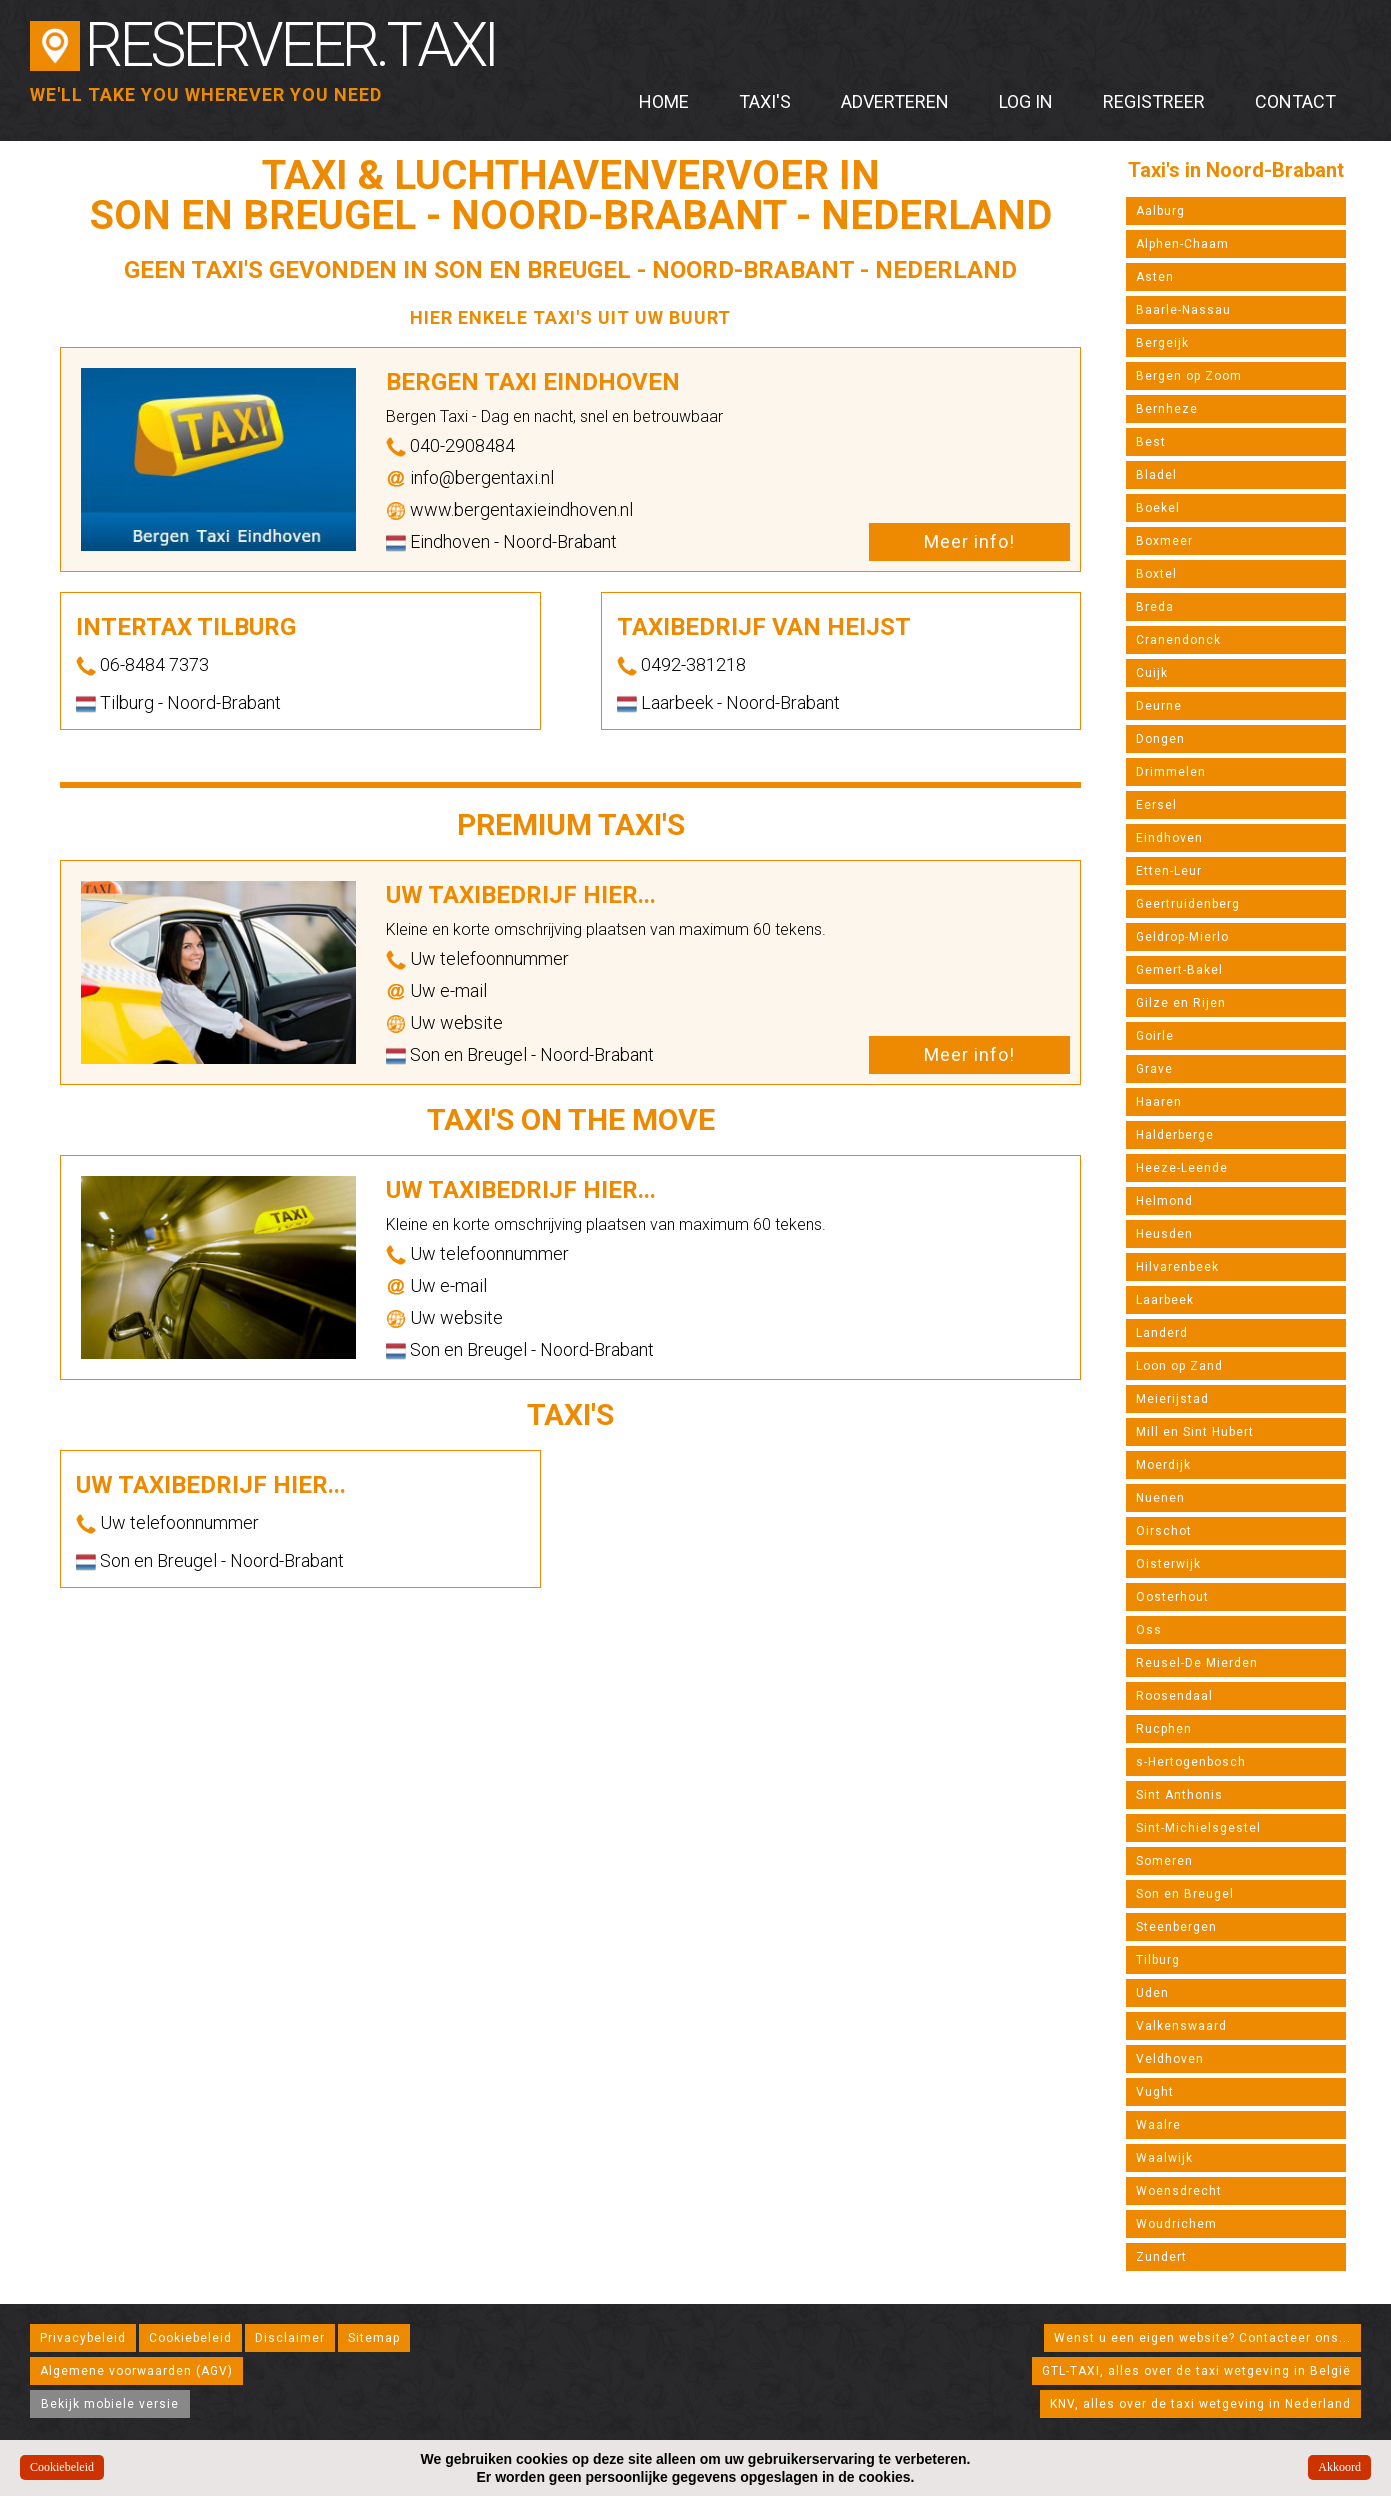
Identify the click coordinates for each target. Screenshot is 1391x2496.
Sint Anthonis (1179, 1795)
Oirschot (1164, 1531)
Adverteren (895, 101)
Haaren (1159, 1102)
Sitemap (374, 2338)
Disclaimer (290, 2338)
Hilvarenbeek (1177, 1267)
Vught (1155, 2092)
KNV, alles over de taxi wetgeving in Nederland (1200, 2404)
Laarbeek (1165, 1300)
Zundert (1161, 2257)
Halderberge (1175, 1135)
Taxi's (765, 101)
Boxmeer (1164, 541)
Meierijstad (1172, 1399)
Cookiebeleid (190, 2338)
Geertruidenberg (1188, 904)
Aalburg (1160, 211)
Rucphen (1164, 1729)
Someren (1164, 1861)
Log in (1026, 101)
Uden (1152, 1993)
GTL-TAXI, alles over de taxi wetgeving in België (1196, 2371)
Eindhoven (1169, 838)
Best (1151, 442)
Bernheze (1167, 409)
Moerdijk (1163, 1465)
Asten (1155, 277)
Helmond (1164, 1201)
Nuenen (1160, 1498)
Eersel (1156, 805)
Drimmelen (1171, 772)
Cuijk (1152, 673)
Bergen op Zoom (1189, 376)
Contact (1295, 101)
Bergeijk (1162, 343)
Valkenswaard (1181, 2026)
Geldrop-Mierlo (1182, 937)
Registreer (1154, 101)
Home (664, 101)
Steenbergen (1176, 1927)
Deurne (1159, 706)
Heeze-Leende (1182, 1168)
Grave (1154, 1069)
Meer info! (969, 541)
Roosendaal (1174, 1696)
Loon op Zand (1179, 1366)
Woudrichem (1176, 2224)
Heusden (1164, 1234)
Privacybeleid (83, 2338)
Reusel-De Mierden (1197, 1663)
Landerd (1162, 1333)
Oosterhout (1172, 1597)
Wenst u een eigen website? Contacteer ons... (1202, 2338)
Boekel (1158, 508)
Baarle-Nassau (1183, 310)
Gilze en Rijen (1181, 1003)
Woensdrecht (1179, 2191)
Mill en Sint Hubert (1195, 1432)
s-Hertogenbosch (1191, 1762)
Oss (1149, 1630)
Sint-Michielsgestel (1198, 1828)
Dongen (1160, 739)
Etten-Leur (1169, 871)
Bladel (1156, 475)
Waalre (1158, 2125)
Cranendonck (1178, 640)
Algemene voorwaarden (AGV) (136, 2371)
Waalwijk (1164, 2158)
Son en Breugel (1185, 1894)
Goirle (1155, 1036)
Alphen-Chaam (1182, 244)
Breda (1155, 607)
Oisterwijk (1168, 1564)
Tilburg (1158, 1960)
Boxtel (1156, 574)
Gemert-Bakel (1179, 970)
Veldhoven (1170, 2059)
